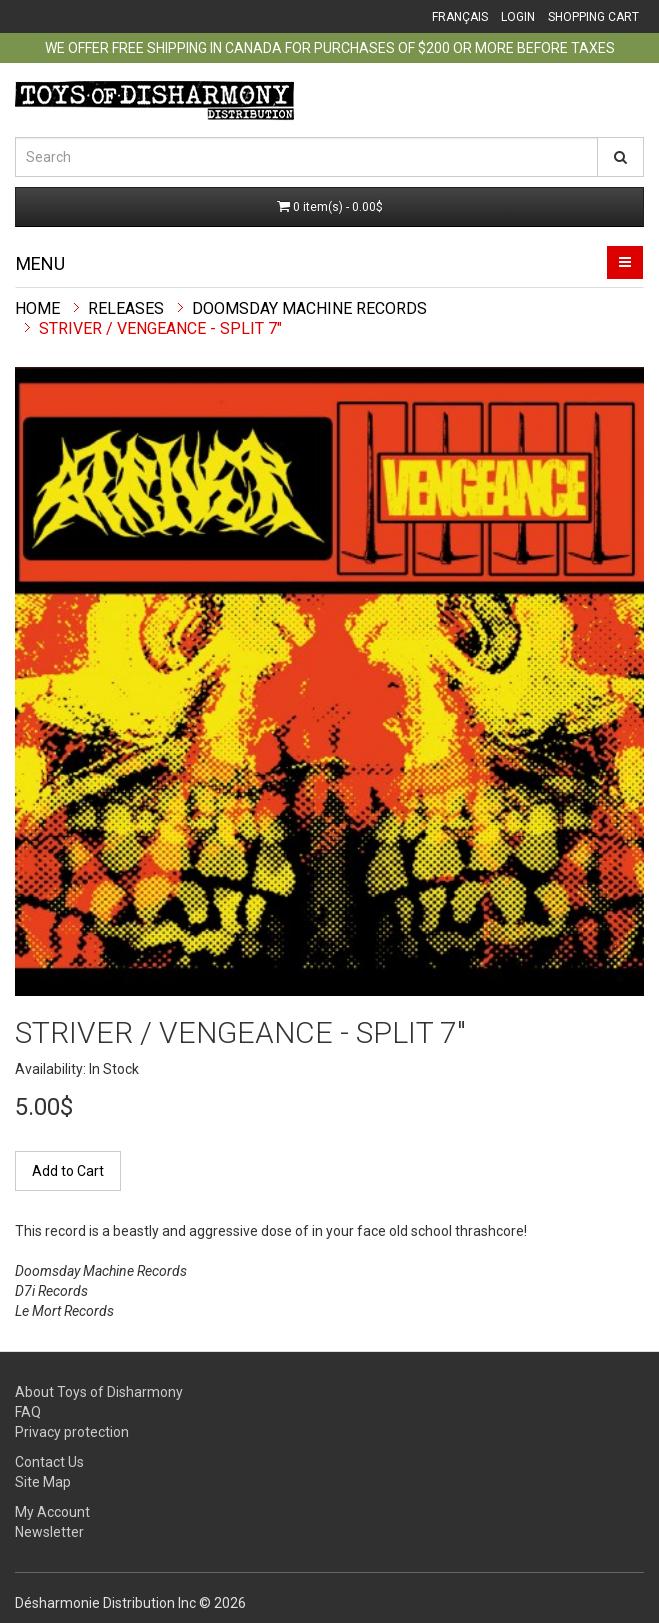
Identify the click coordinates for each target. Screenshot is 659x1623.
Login (518, 17)
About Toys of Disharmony (99, 1392)
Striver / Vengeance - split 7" (160, 328)
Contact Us (49, 1462)
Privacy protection (72, 1432)
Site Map (43, 1482)
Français (460, 17)
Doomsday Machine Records (309, 308)
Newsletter (49, 1532)
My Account (52, 1512)
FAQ (28, 1412)
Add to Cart (68, 1171)
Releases (126, 308)
